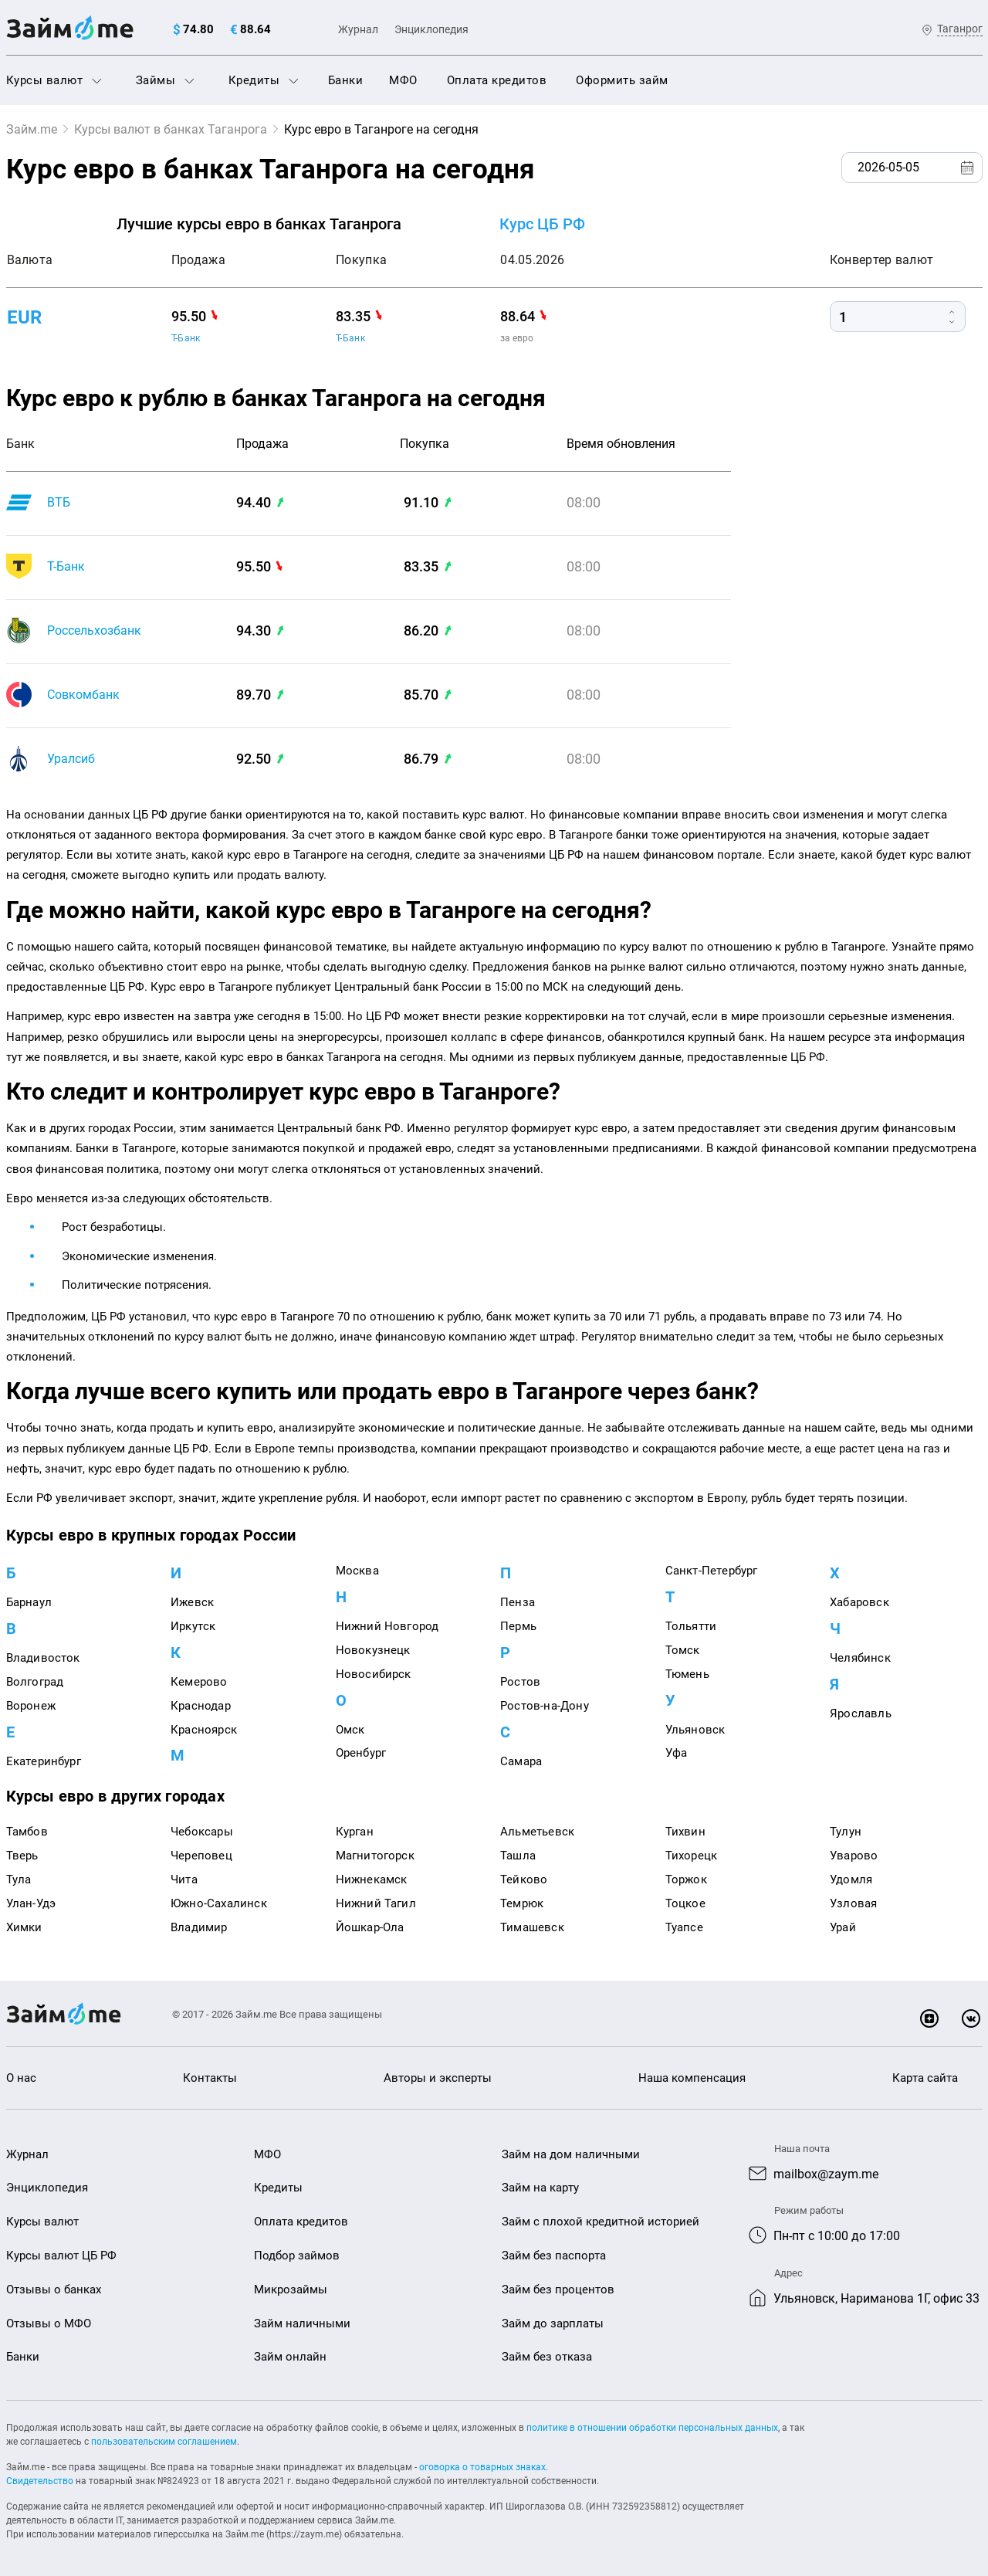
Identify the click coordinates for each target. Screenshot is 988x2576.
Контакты (210, 2078)
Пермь (518, 1626)
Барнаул (29, 1602)
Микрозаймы (290, 2289)
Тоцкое (685, 1903)
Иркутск (193, 1626)
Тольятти (691, 1626)
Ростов (520, 1682)
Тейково (523, 1879)
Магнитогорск (375, 1856)
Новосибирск (373, 1674)
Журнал (358, 29)
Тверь (22, 1856)
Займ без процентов (558, 2289)
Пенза (517, 1602)
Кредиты (263, 80)
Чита (184, 1879)
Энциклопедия (431, 29)
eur (24, 317)
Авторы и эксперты (438, 2078)
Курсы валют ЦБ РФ (61, 2255)
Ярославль (861, 1713)
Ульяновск (695, 1730)
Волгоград (35, 1682)
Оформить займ (622, 80)
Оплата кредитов (497, 80)
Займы (165, 80)
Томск (682, 1650)
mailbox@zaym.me (825, 2174)
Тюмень (687, 1674)
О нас (21, 2078)
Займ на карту (540, 2188)
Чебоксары (202, 1832)
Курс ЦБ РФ (542, 224)
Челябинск (860, 1658)
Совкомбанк (83, 694)
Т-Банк (186, 338)
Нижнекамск (372, 1879)
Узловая (853, 1903)
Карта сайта (925, 2078)
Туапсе (684, 1927)
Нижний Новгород (387, 1626)
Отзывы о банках (53, 2289)
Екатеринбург (43, 1761)
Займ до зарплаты (553, 2323)
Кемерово (199, 1682)
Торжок (686, 1879)
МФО (403, 80)
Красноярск (204, 1730)
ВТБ (58, 502)
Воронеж (31, 1706)
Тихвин (685, 1832)
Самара (521, 1761)
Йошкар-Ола (370, 1927)
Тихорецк (691, 1856)
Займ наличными (302, 2323)
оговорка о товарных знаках (482, 2467)
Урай (843, 1927)
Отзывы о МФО (48, 2323)
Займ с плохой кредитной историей (600, 2222)
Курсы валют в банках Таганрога (170, 129)
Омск (350, 1730)
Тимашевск (532, 1927)
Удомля (851, 1879)
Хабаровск (859, 1602)
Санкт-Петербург (711, 1571)
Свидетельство (39, 2481)
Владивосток (43, 1658)
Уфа (676, 1753)
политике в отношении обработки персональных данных (652, 2427)
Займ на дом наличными (571, 2154)
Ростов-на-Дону (544, 1706)
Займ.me (31, 129)
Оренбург (361, 1753)
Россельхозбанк (94, 630)
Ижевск (192, 1602)
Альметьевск (537, 1832)
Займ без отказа (547, 2357)
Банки (346, 80)
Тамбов (27, 1832)
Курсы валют (54, 80)
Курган (355, 1832)
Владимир (199, 1927)
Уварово (854, 1856)
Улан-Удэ (31, 1903)
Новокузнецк (373, 1650)
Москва (357, 1571)
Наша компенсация (692, 2078)
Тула (19, 1879)
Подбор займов (297, 2255)
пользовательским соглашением (164, 2441)
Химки (24, 1927)
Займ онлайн (290, 2357)
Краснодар (201, 1706)
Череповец (201, 1856)
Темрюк (521, 1903)
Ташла (518, 1856)
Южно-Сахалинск (219, 1903)
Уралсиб (71, 758)
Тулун (845, 1832)
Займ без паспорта (554, 2255)
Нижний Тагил (376, 1903)
